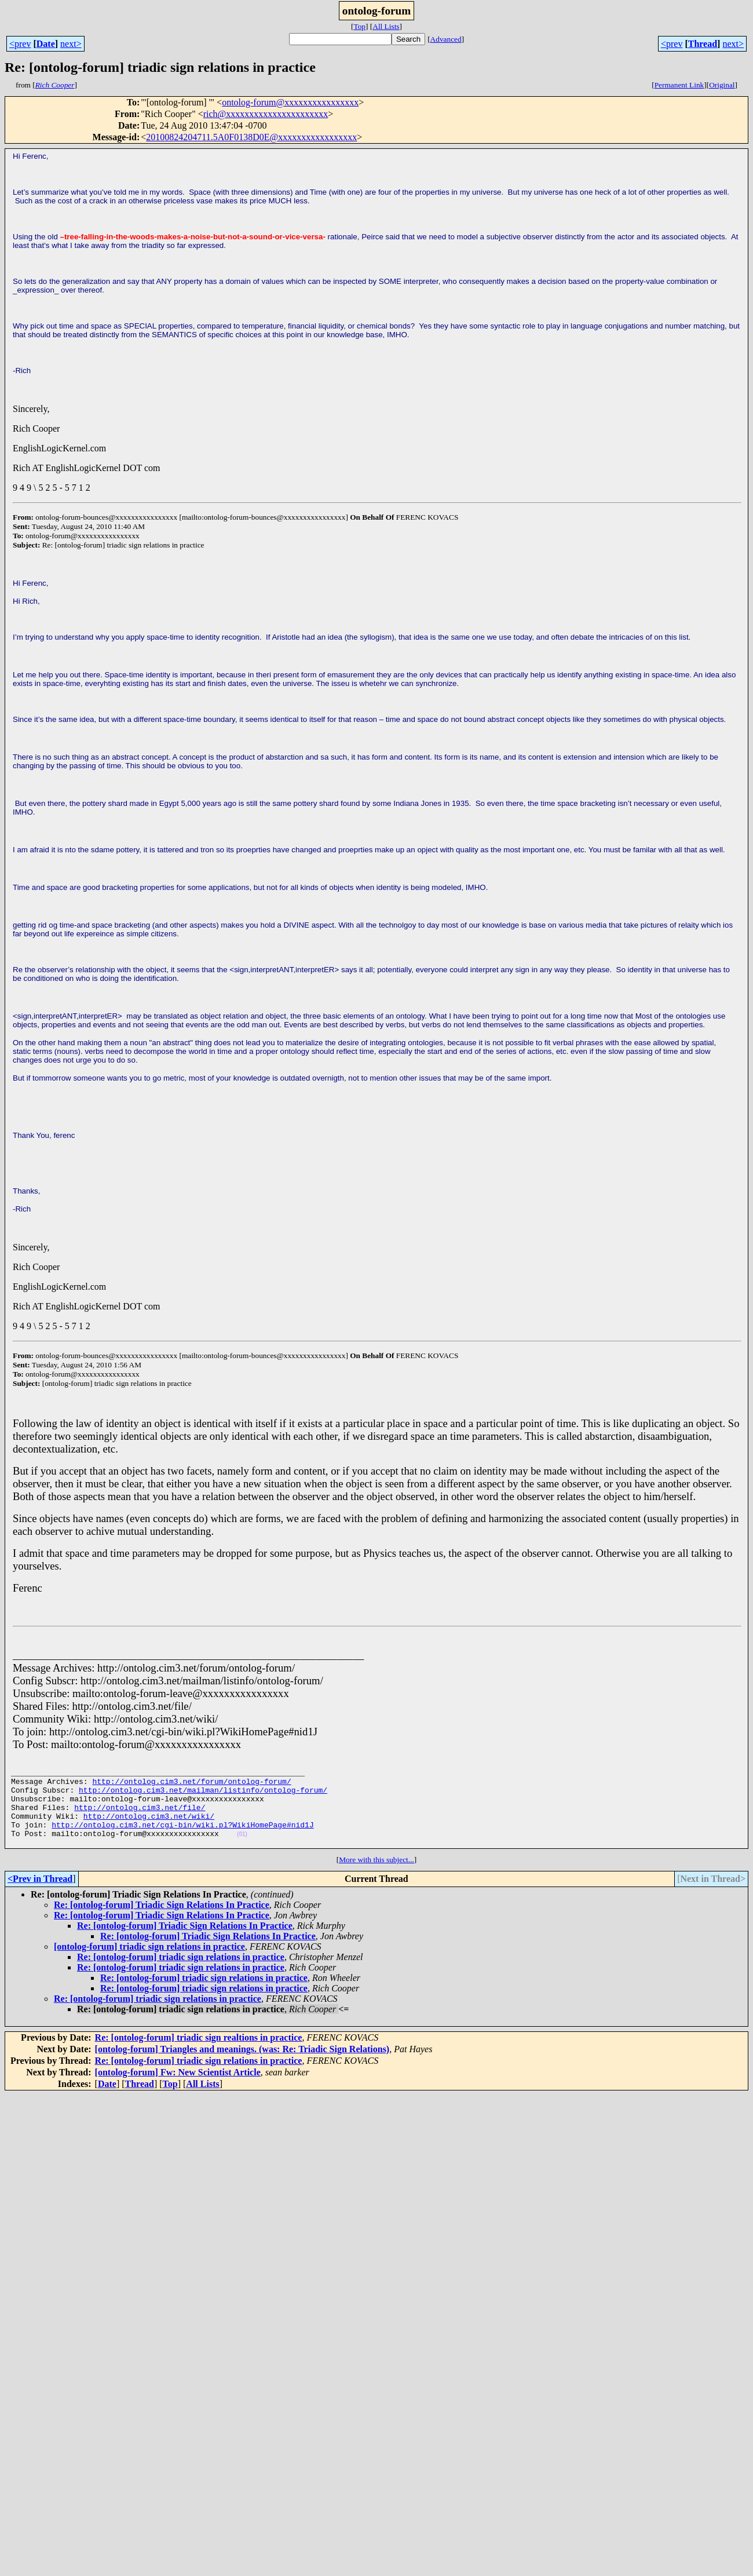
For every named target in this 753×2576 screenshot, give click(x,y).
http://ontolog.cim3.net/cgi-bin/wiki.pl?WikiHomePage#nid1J (182, 1838)
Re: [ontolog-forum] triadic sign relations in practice (180, 1974)
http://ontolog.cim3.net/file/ (139, 1817)
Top (359, 26)
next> (71, 44)
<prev (20, 44)
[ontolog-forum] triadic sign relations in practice (149, 1964)
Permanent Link (679, 85)
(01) (242, 1850)
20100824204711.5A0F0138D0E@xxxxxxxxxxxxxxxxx (251, 137)
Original (721, 85)
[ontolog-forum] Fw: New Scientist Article (178, 2090)
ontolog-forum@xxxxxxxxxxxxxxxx (290, 102)
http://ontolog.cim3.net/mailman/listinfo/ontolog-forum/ (203, 1796)
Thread (702, 44)
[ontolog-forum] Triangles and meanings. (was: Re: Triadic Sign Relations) (242, 2066)
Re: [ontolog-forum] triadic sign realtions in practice (198, 2055)
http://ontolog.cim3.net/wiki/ (148, 1828)
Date (45, 44)
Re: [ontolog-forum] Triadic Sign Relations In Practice (161, 1922)
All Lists (385, 26)
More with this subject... (376, 1877)
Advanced (446, 39)
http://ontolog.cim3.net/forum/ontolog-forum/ (191, 1786)
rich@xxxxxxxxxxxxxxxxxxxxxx (265, 114)
